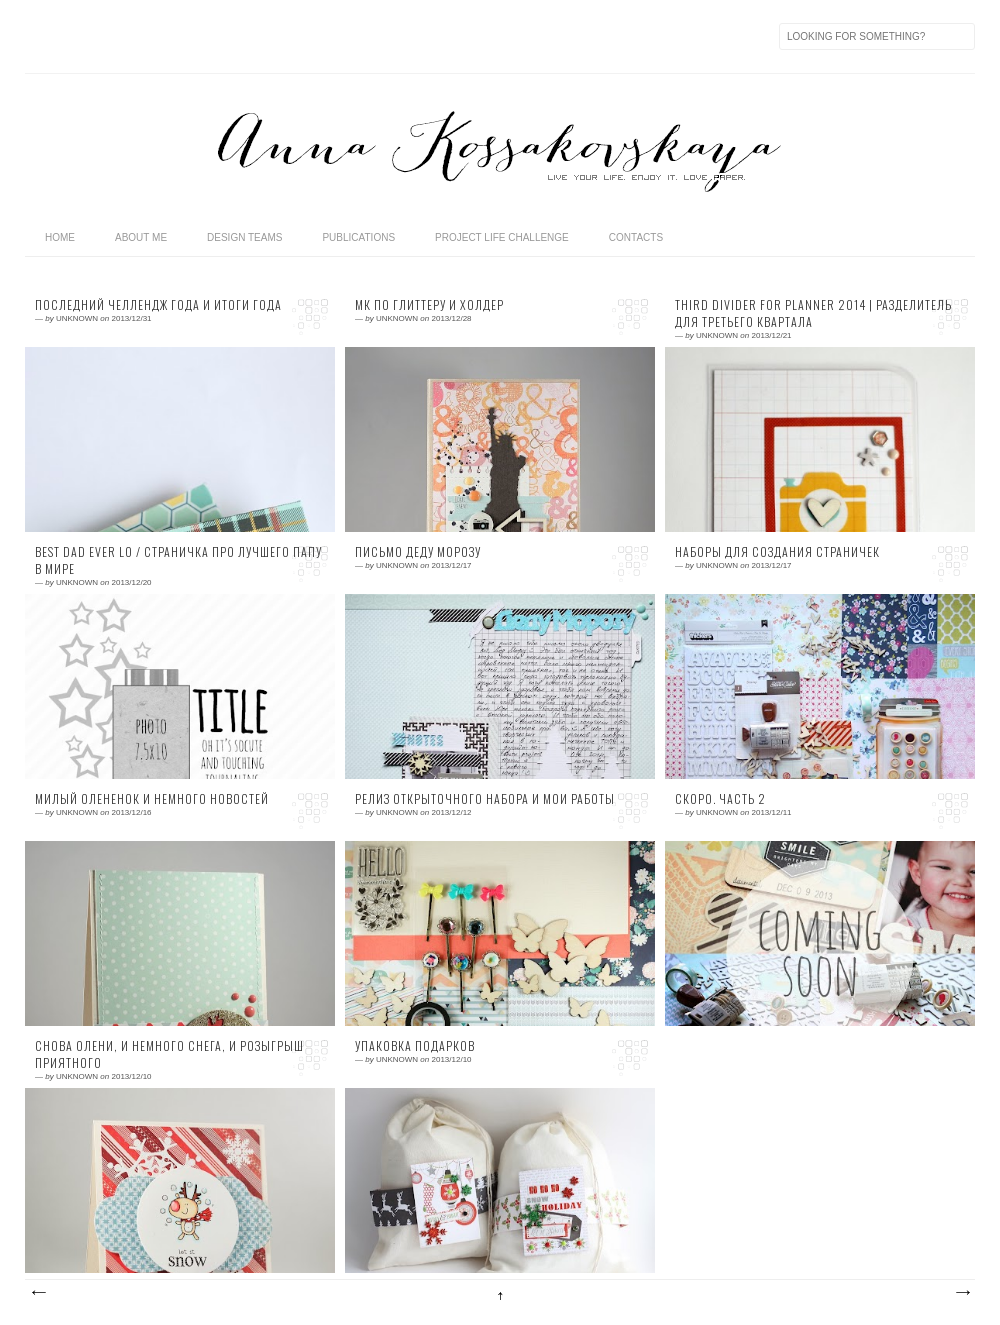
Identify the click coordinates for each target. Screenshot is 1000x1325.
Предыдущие (962, 1293)
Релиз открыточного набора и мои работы (485, 799)
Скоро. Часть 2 (720, 799)
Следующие (38, 1293)
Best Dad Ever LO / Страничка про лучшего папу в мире (178, 560)
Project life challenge (502, 237)
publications (358, 237)
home (60, 237)
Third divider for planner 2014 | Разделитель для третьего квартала (813, 313)
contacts (636, 237)
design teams (244, 237)
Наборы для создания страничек (777, 552)
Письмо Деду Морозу (418, 552)
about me (141, 237)
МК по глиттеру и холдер (429, 305)
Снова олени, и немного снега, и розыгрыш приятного (169, 1054)
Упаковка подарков (415, 1046)
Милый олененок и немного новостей (152, 799)
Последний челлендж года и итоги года (158, 305)
